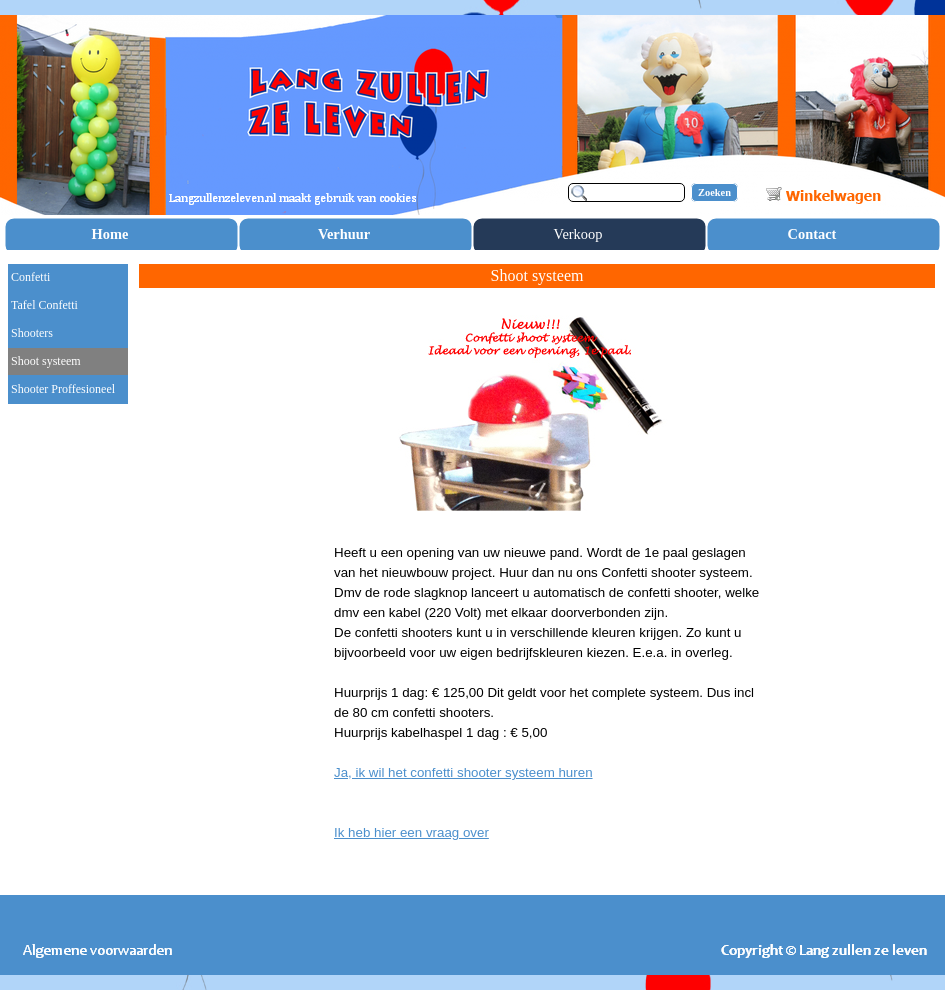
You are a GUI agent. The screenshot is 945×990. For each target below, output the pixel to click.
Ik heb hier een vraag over (411, 832)
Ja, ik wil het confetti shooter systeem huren (463, 772)
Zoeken (714, 192)
